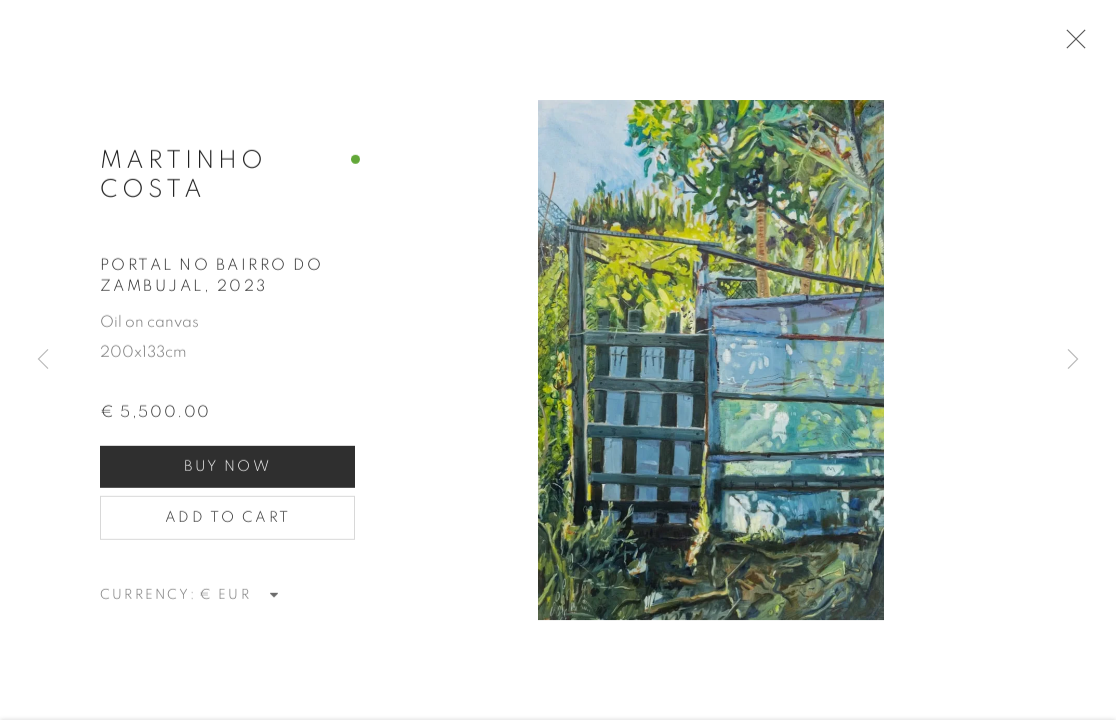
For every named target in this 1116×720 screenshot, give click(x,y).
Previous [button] (43, 360)
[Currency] (240, 603)
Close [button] (1078, 45)
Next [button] (1073, 360)
